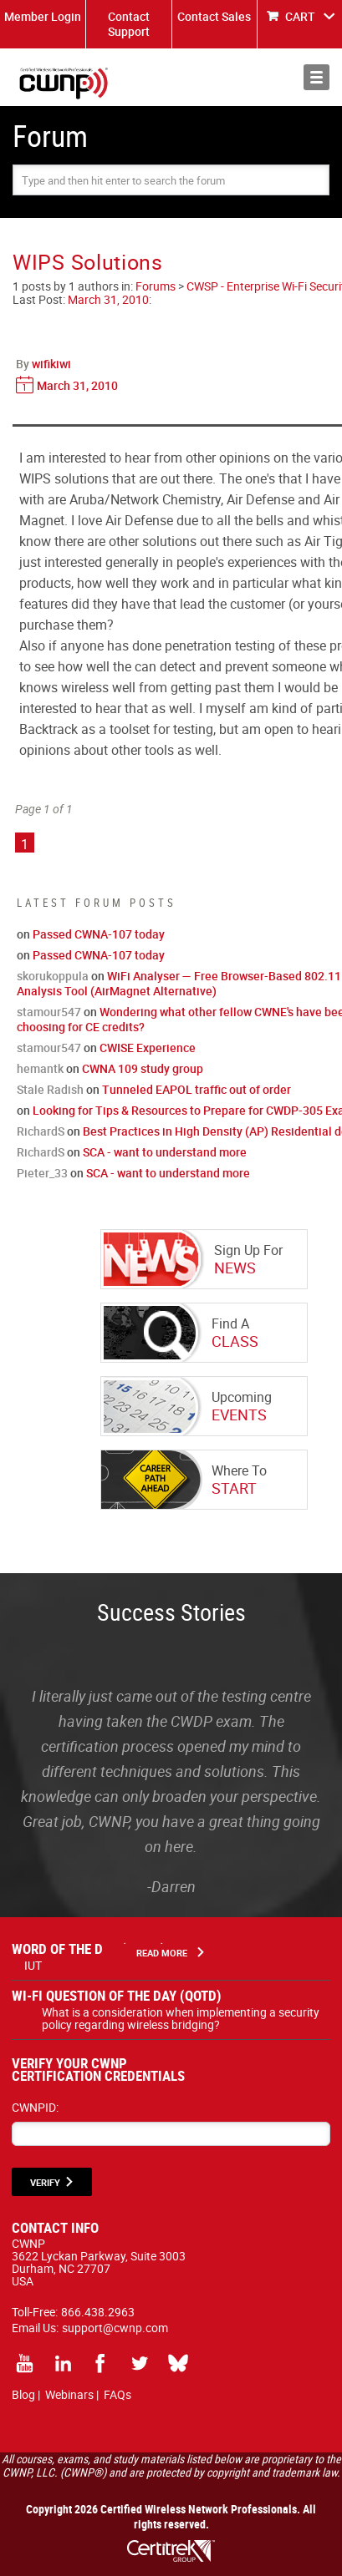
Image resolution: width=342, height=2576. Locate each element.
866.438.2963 (98, 2312)
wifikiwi (51, 364)
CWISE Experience (148, 1047)
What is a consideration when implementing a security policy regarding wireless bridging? (180, 2018)
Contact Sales (214, 16)
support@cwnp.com (115, 2328)
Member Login (42, 16)
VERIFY (45, 2182)
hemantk (40, 1068)
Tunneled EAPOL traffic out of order (196, 1089)
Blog (23, 2394)
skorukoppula (53, 976)
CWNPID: (35, 2107)
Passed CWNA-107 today (99, 934)
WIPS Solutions (88, 262)
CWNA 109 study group (142, 1068)
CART (300, 16)
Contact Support (129, 23)
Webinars (69, 2394)
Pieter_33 (42, 1173)
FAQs (117, 2394)
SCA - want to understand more (165, 1152)
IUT (33, 1965)
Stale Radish (50, 1089)
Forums (155, 286)
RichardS (40, 1131)
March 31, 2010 (108, 299)
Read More (161, 1952)
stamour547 (49, 1012)
